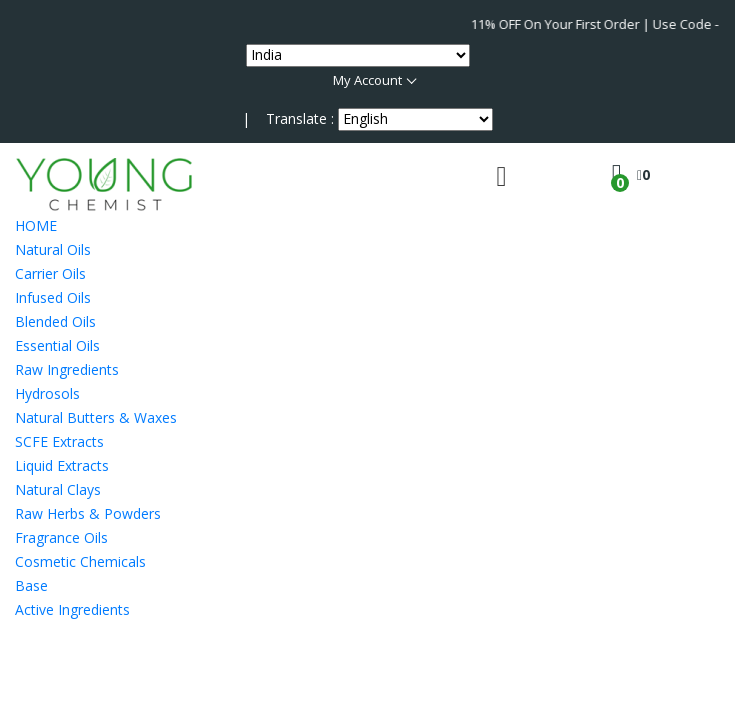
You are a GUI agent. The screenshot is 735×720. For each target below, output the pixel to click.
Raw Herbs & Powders (88, 513)
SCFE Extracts (59, 441)
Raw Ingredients (67, 369)
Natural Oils (53, 249)
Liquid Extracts (62, 465)
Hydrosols (47, 393)
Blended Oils (55, 321)
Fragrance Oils (61, 537)
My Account (367, 80)
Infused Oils (53, 297)
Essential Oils (57, 345)
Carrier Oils (50, 273)
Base (31, 585)
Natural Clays (58, 489)
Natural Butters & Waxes (96, 417)
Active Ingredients (72, 609)
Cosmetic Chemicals (80, 561)
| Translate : (288, 118)
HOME (36, 225)
